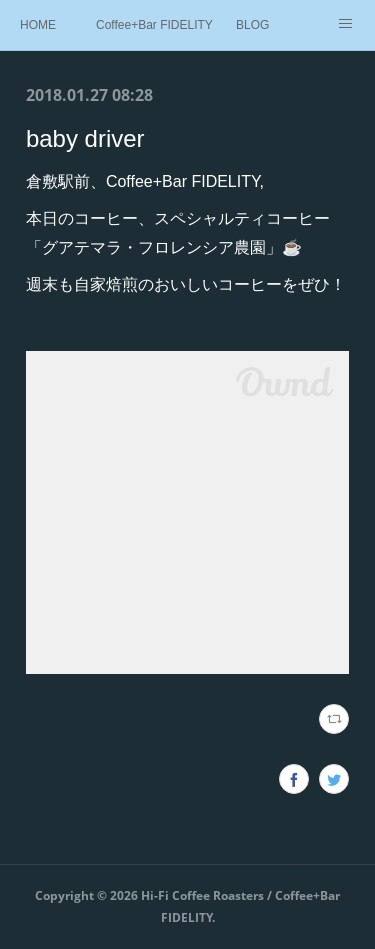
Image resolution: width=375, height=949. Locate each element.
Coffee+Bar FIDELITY (154, 25)
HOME (38, 25)
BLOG (252, 25)
